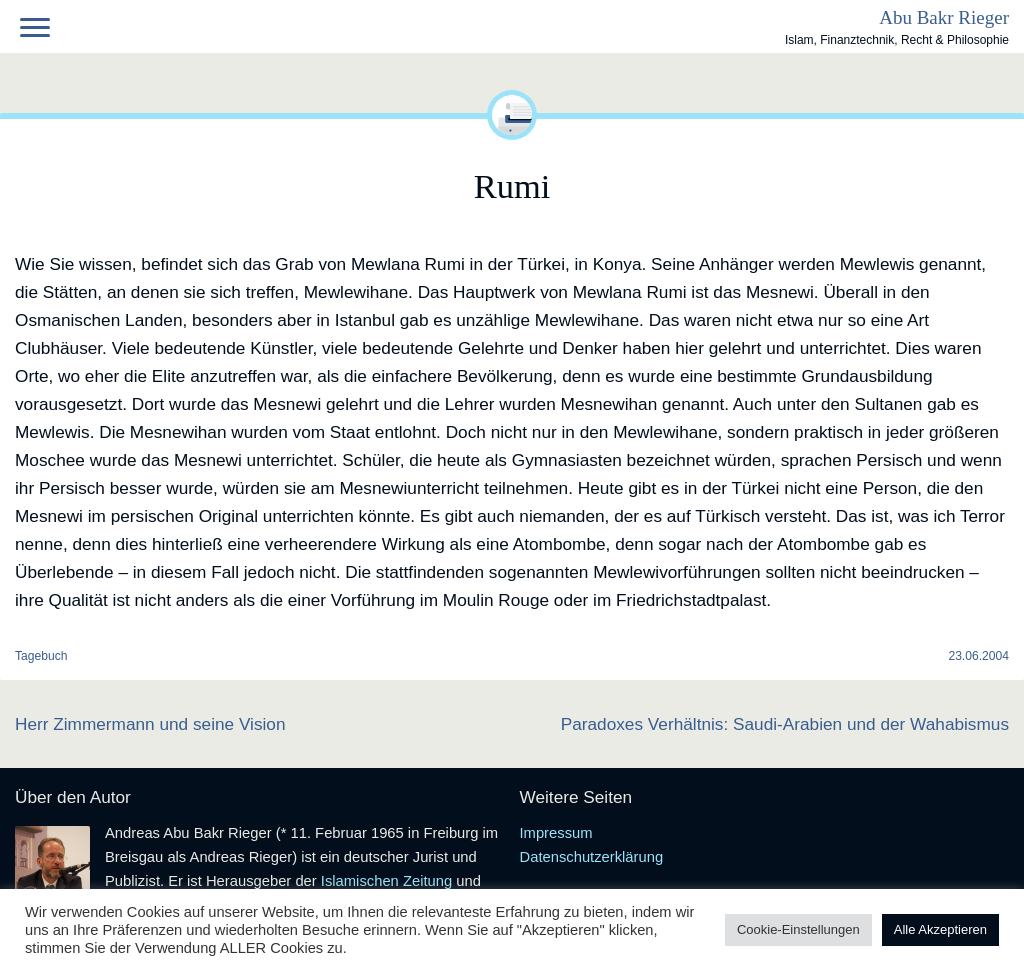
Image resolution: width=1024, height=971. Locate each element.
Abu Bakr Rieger (944, 17)
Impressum (556, 833)
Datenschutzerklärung (592, 857)
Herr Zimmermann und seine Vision (150, 724)
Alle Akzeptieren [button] (940, 929)
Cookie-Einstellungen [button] (798, 929)
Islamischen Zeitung (386, 881)
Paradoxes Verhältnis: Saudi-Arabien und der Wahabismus (785, 724)
